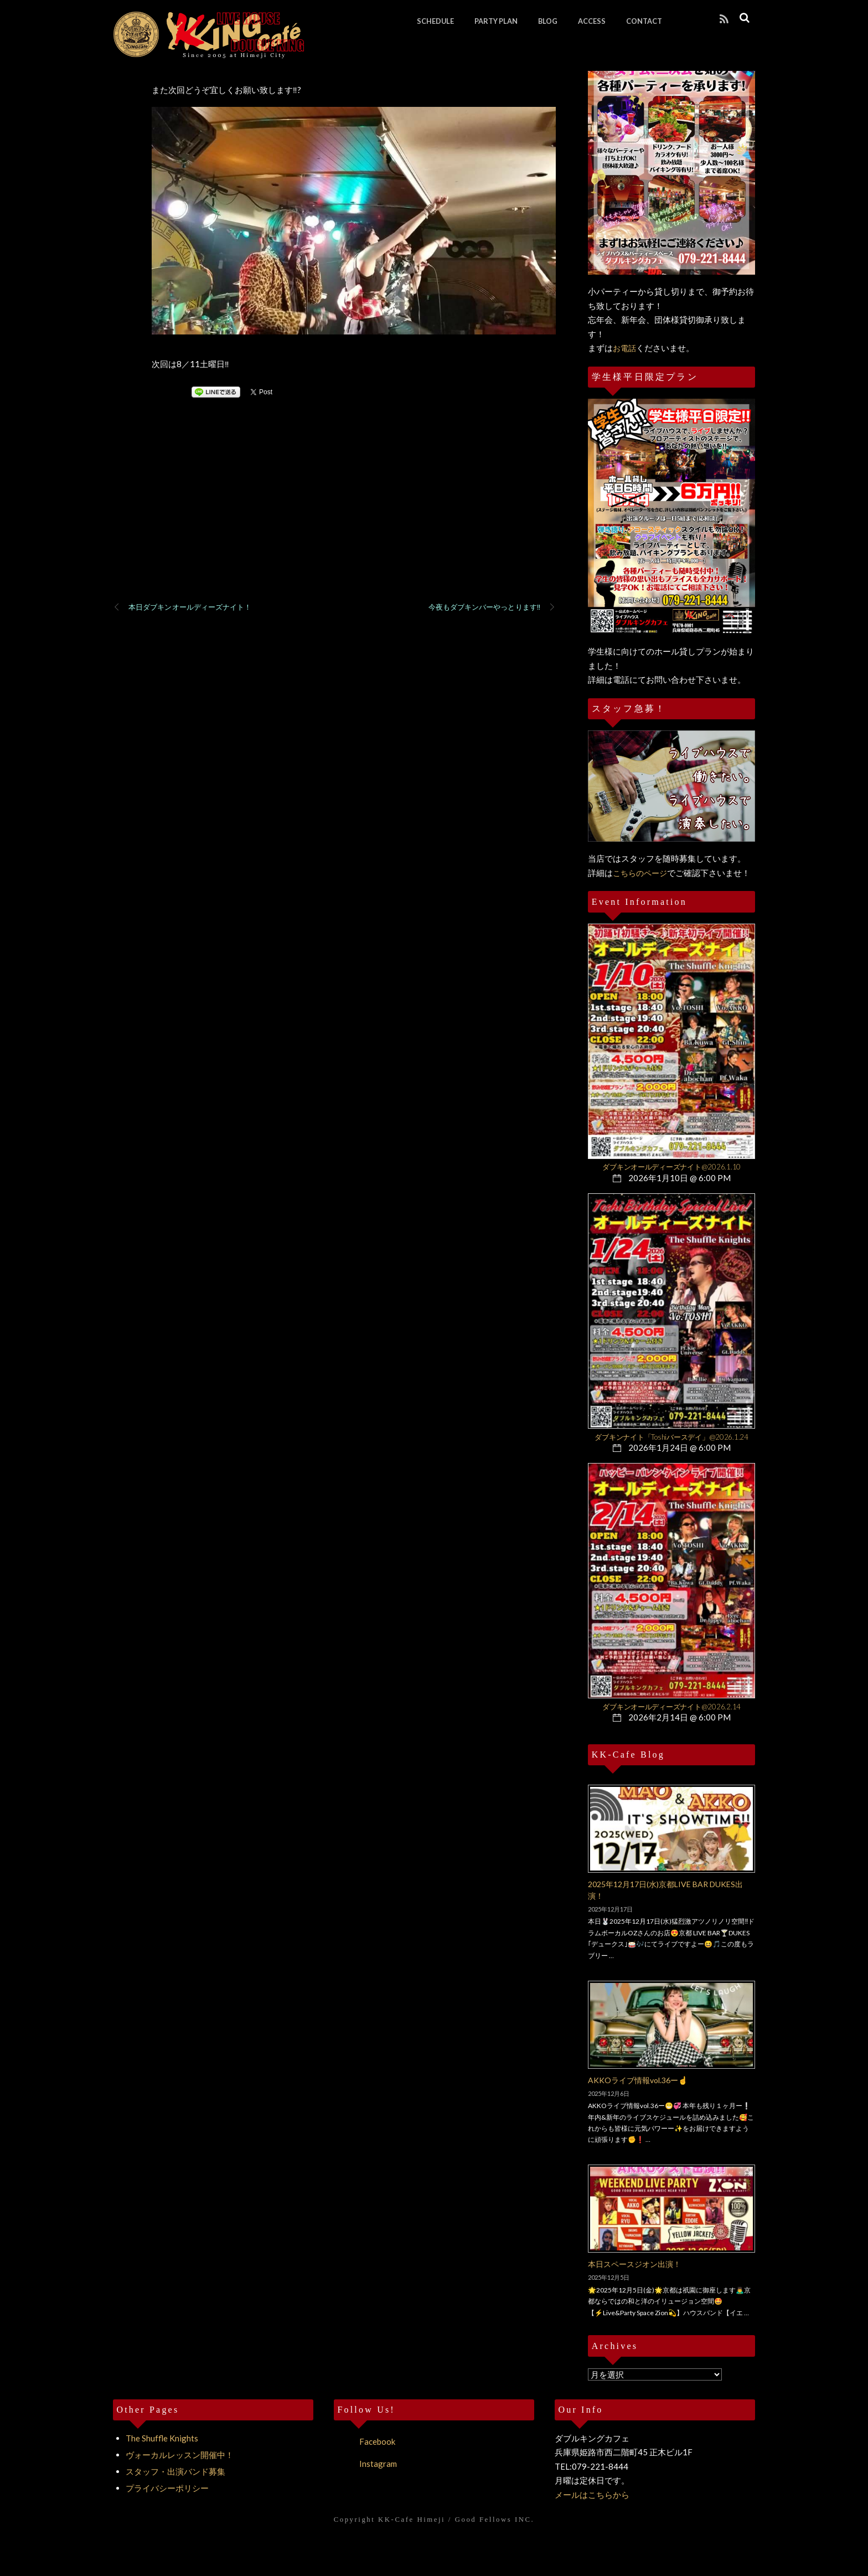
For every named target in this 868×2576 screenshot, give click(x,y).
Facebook (364, 2441)
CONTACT (644, 21)
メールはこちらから (592, 2495)
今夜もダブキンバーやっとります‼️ (492, 607)
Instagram (365, 2464)
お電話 (624, 348)
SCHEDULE (435, 21)
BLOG (547, 21)
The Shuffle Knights (162, 2438)
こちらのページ (640, 873)
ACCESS (592, 21)
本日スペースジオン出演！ (634, 2264)
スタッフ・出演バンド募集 (175, 2471)
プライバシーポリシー (167, 2488)
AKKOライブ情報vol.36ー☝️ (638, 2080)
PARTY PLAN (496, 21)
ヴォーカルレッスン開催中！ (180, 2455)
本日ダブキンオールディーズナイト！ (182, 607)
